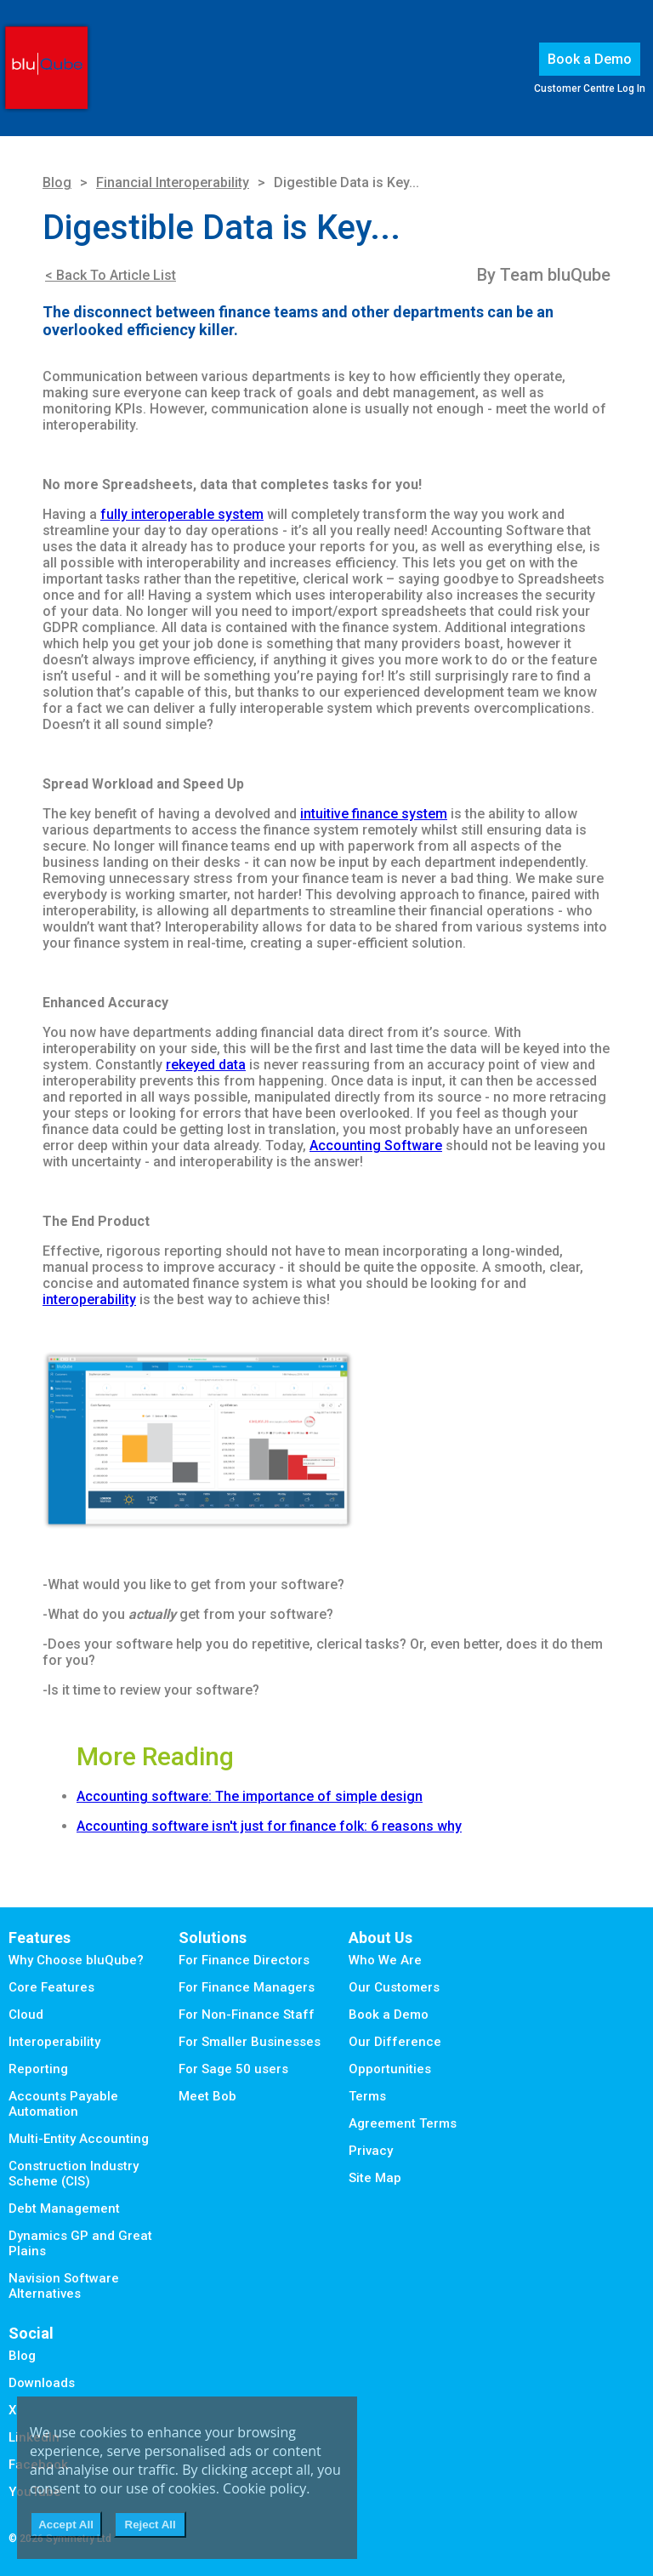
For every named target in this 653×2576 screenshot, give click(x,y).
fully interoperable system (182, 514)
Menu (110, 70)
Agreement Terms (403, 2123)
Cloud (26, 2014)
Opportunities (390, 2069)
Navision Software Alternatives (64, 2286)
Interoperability (54, 2041)
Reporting (38, 2069)
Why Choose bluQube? (76, 1960)
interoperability (89, 1299)
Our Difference (395, 2041)
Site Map (375, 2178)
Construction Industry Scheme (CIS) (74, 2173)
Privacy (371, 2150)
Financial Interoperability (172, 182)
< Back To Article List (110, 275)
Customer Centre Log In (589, 88)
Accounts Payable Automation (63, 2104)
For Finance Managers (247, 1987)
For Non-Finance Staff (247, 2014)
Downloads (42, 2383)
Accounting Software (375, 1145)
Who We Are (385, 1960)
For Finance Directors (244, 1960)
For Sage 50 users (233, 2069)
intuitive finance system (373, 814)
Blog (57, 182)
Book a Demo (590, 59)
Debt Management (64, 2208)
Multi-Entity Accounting (79, 2138)
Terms (367, 2096)
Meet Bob (207, 2096)
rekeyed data (206, 1065)
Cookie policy (264, 2488)
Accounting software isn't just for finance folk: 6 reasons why (269, 1826)
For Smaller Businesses (250, 2041)
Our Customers (394, 1987)
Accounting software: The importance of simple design (250, 1796)
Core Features (51, 1987)
